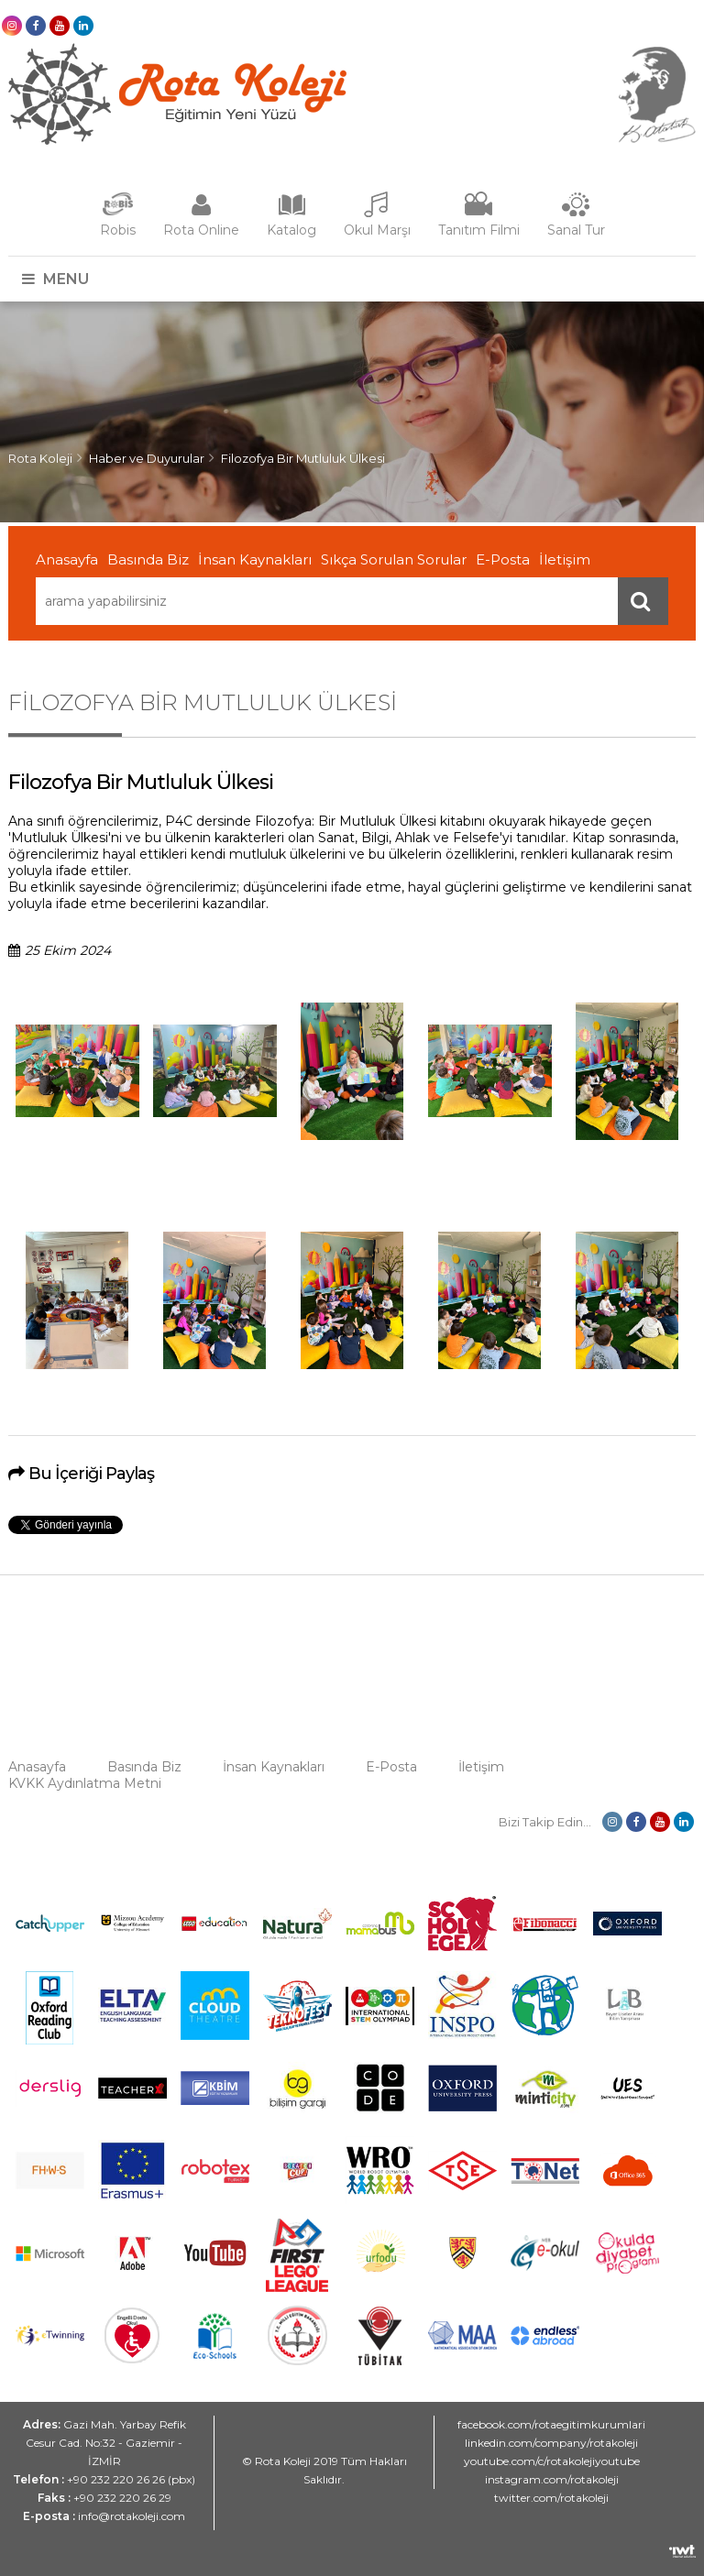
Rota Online (201, 230)
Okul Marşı (377, 230)
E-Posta (503, 559)
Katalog (291, 230)
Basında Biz (148, 559)
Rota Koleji (40, 458)
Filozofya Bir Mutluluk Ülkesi (303, 458)
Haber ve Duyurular (146, 458)
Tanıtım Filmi (479, 230)
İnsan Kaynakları (255, 559)
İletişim (564, 559)
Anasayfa (67, 559)
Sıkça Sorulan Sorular (394, 559)
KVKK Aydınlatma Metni (84, 1783)
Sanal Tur (576, 230)
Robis (118, 230)
